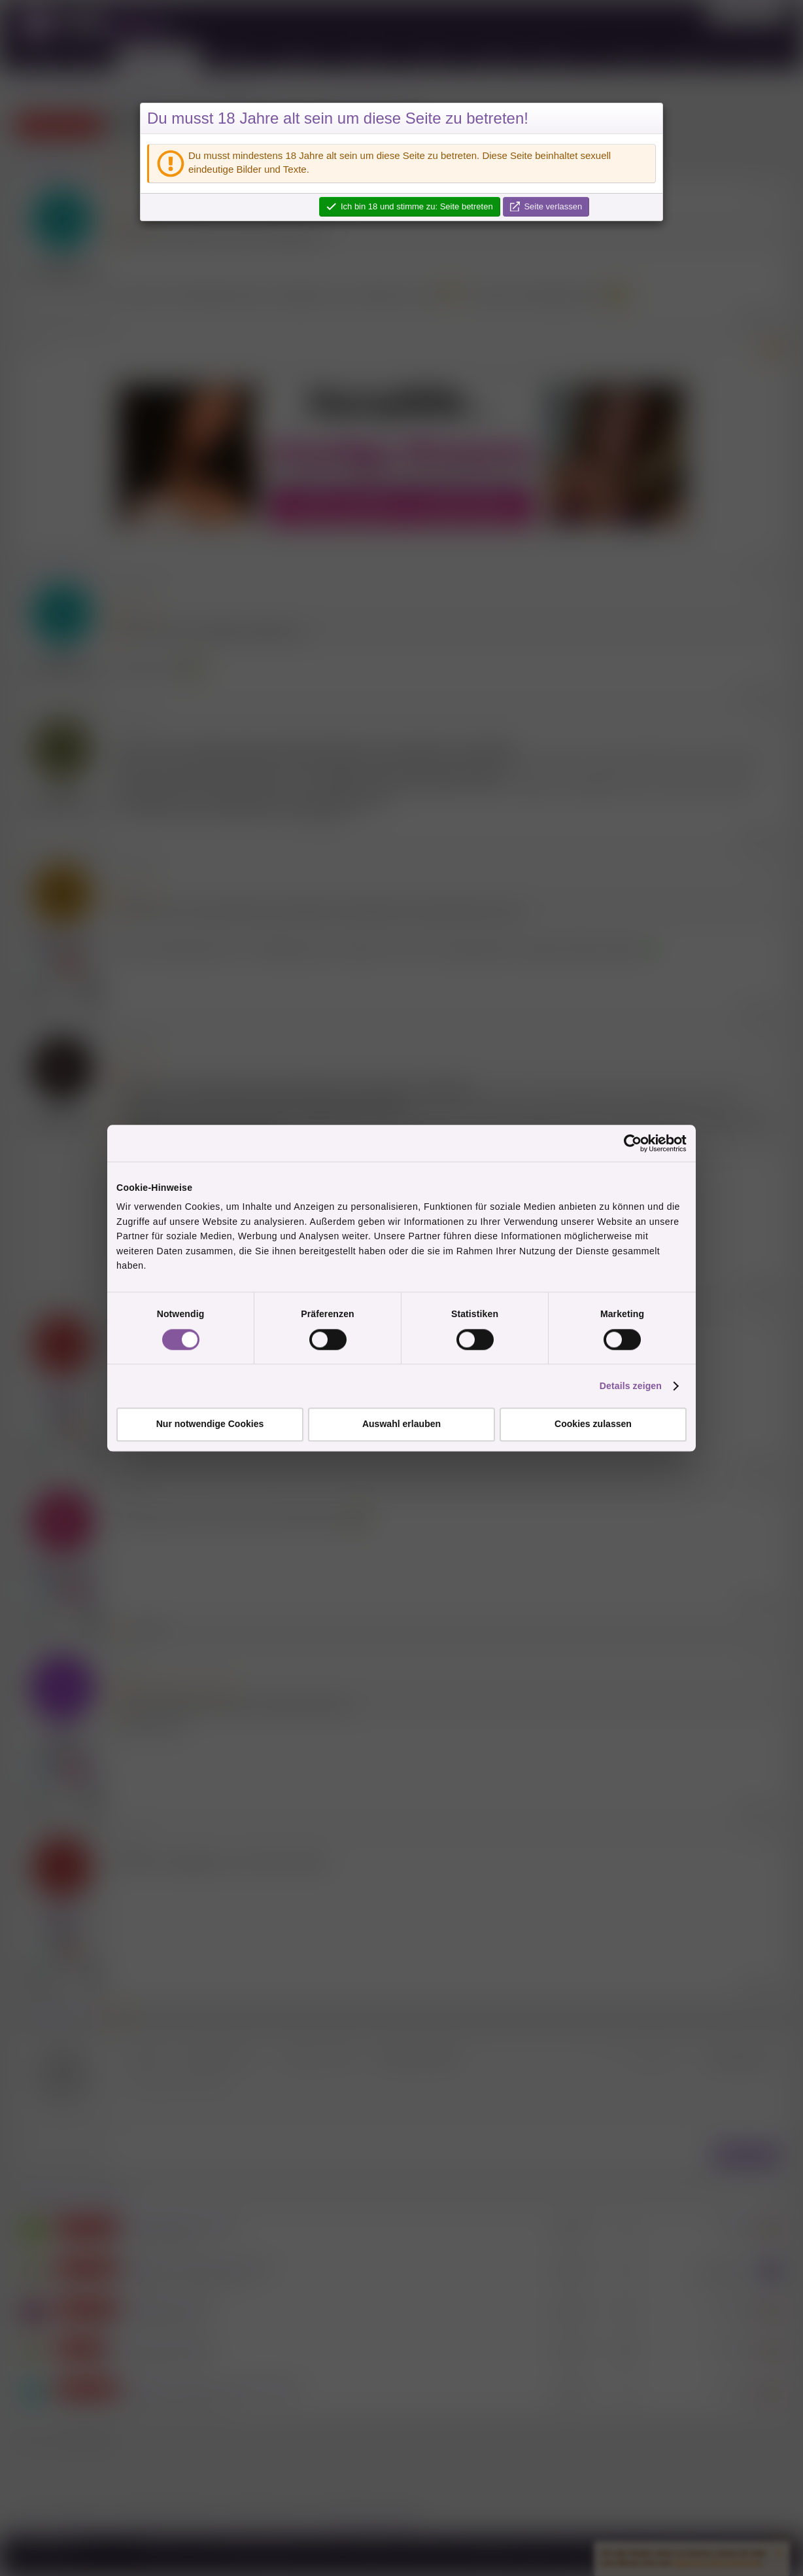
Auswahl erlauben (401, 1424)
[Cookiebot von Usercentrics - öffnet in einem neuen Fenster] (629, 1143)
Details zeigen (631, 1386)
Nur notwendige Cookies (210, 1424)
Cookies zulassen (593, 1424)
